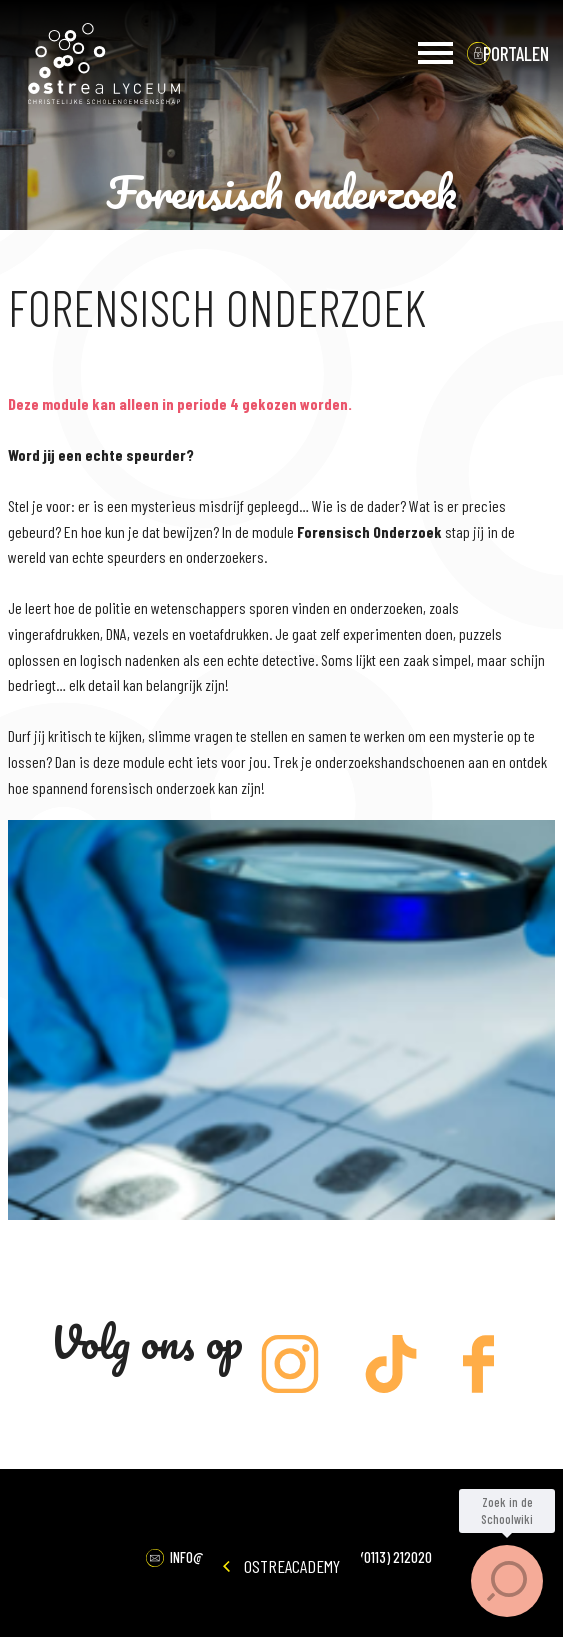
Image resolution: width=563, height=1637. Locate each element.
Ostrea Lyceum (104, 64)
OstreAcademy (281, 1566)
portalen (516, 53)
